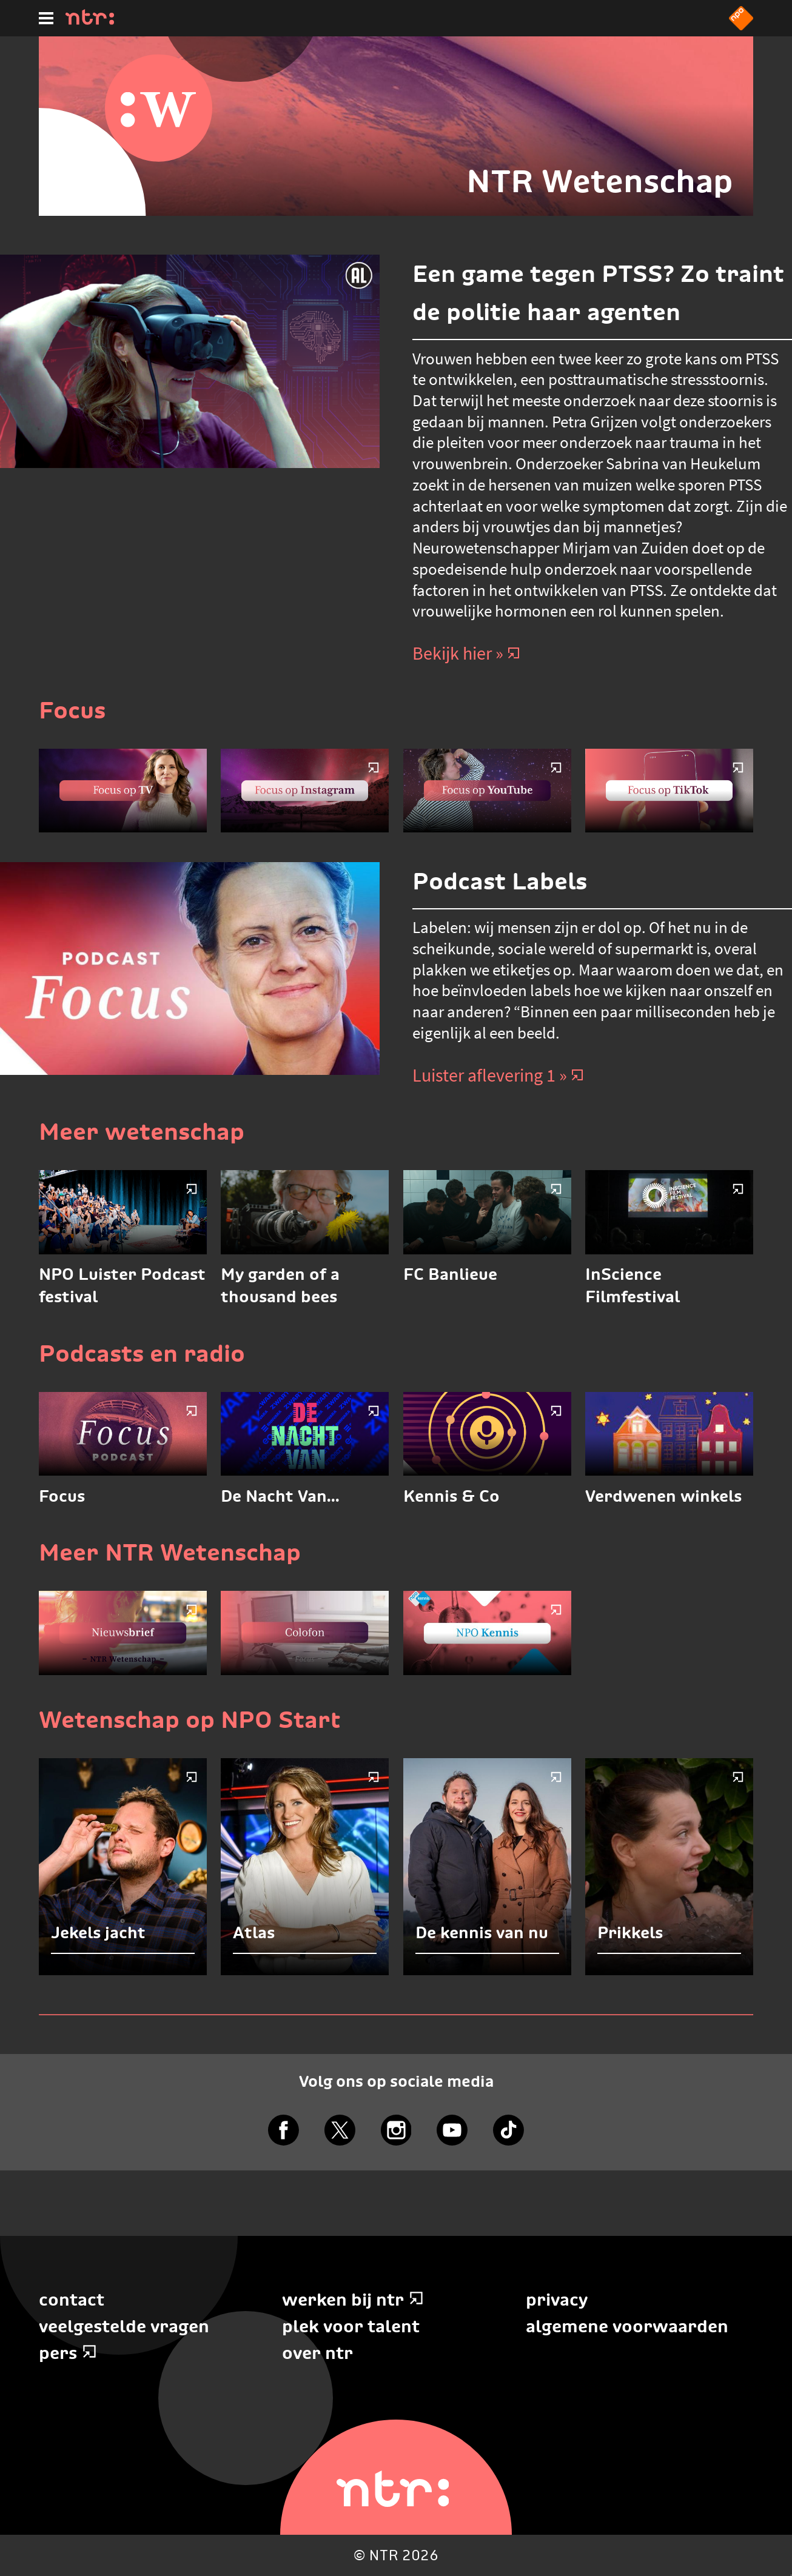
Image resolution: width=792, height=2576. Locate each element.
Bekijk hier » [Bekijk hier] (466, 652)
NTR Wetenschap (599, 181)
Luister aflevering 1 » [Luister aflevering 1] (498, 1074)
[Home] (89, 21)
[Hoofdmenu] (46, 18)
